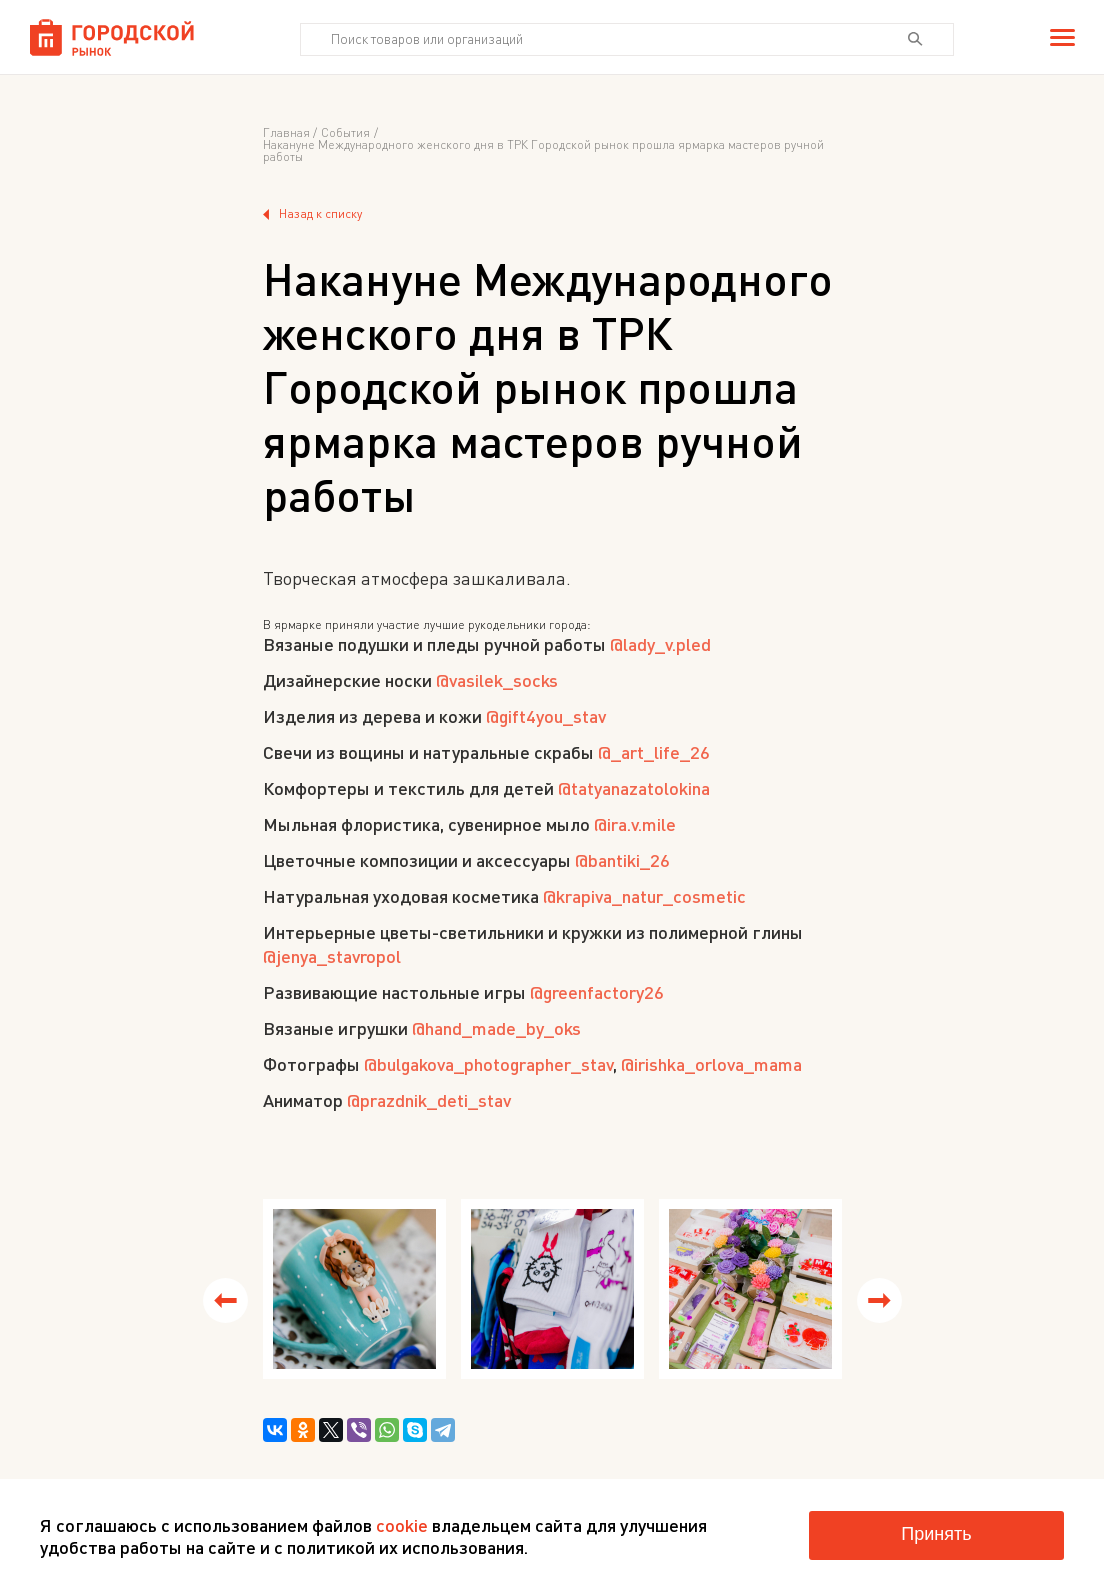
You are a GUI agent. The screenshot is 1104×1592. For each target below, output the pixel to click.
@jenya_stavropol (332, 956)
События (345, 133)
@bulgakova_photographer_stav (488, 1064)
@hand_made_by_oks (496, 1028)
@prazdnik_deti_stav (429, 1100)
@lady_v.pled (660, 644)
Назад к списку (313, 214)
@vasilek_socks (497, 680)
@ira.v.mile (635, 824)
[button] (225, 1300)
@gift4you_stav (546, 716)
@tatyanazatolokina (634, 788)
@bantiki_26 (622, 860)
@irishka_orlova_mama (711, 1064)
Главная (286, 133)
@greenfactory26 (597, 992)
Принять (936, 1534)
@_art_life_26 (654, 752)
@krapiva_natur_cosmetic (644, 896)
